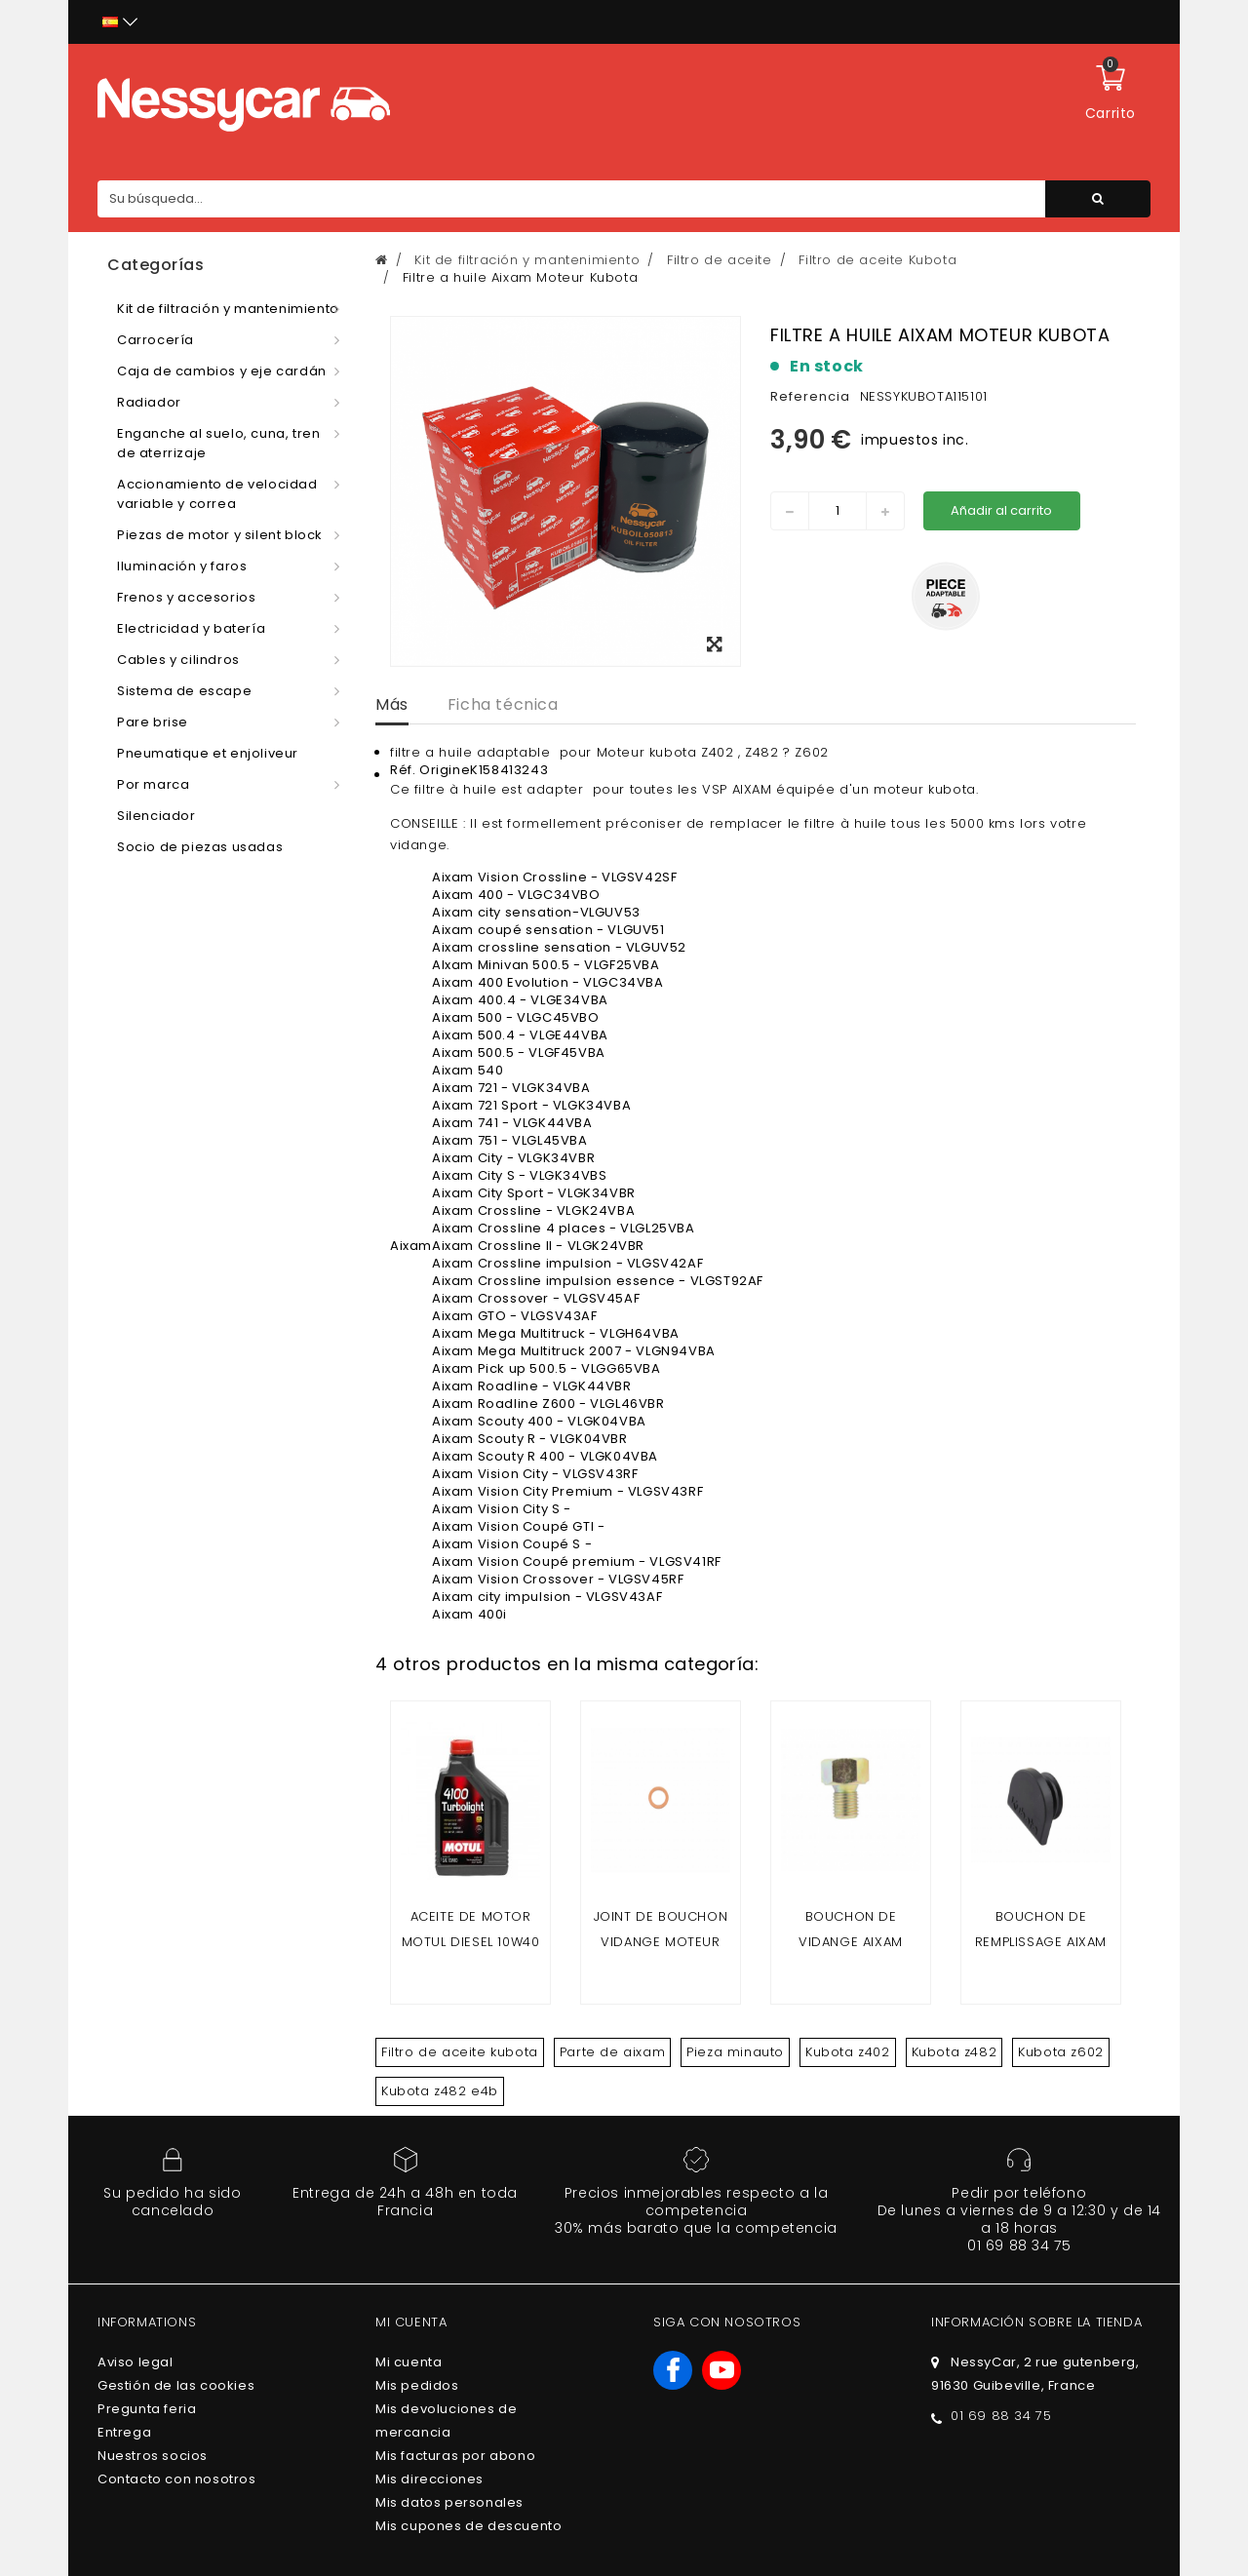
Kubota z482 (954, 2052)
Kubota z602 (1061, 2052)
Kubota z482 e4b (439, 2091)
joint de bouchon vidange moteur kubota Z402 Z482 (661, 1941)
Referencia (810, 396)
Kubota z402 (847, 2052)
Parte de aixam (612, 2052)
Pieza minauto (735, 2052)
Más (392, 704)
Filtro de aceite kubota (459, 2052)
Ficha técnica (503, 704)
